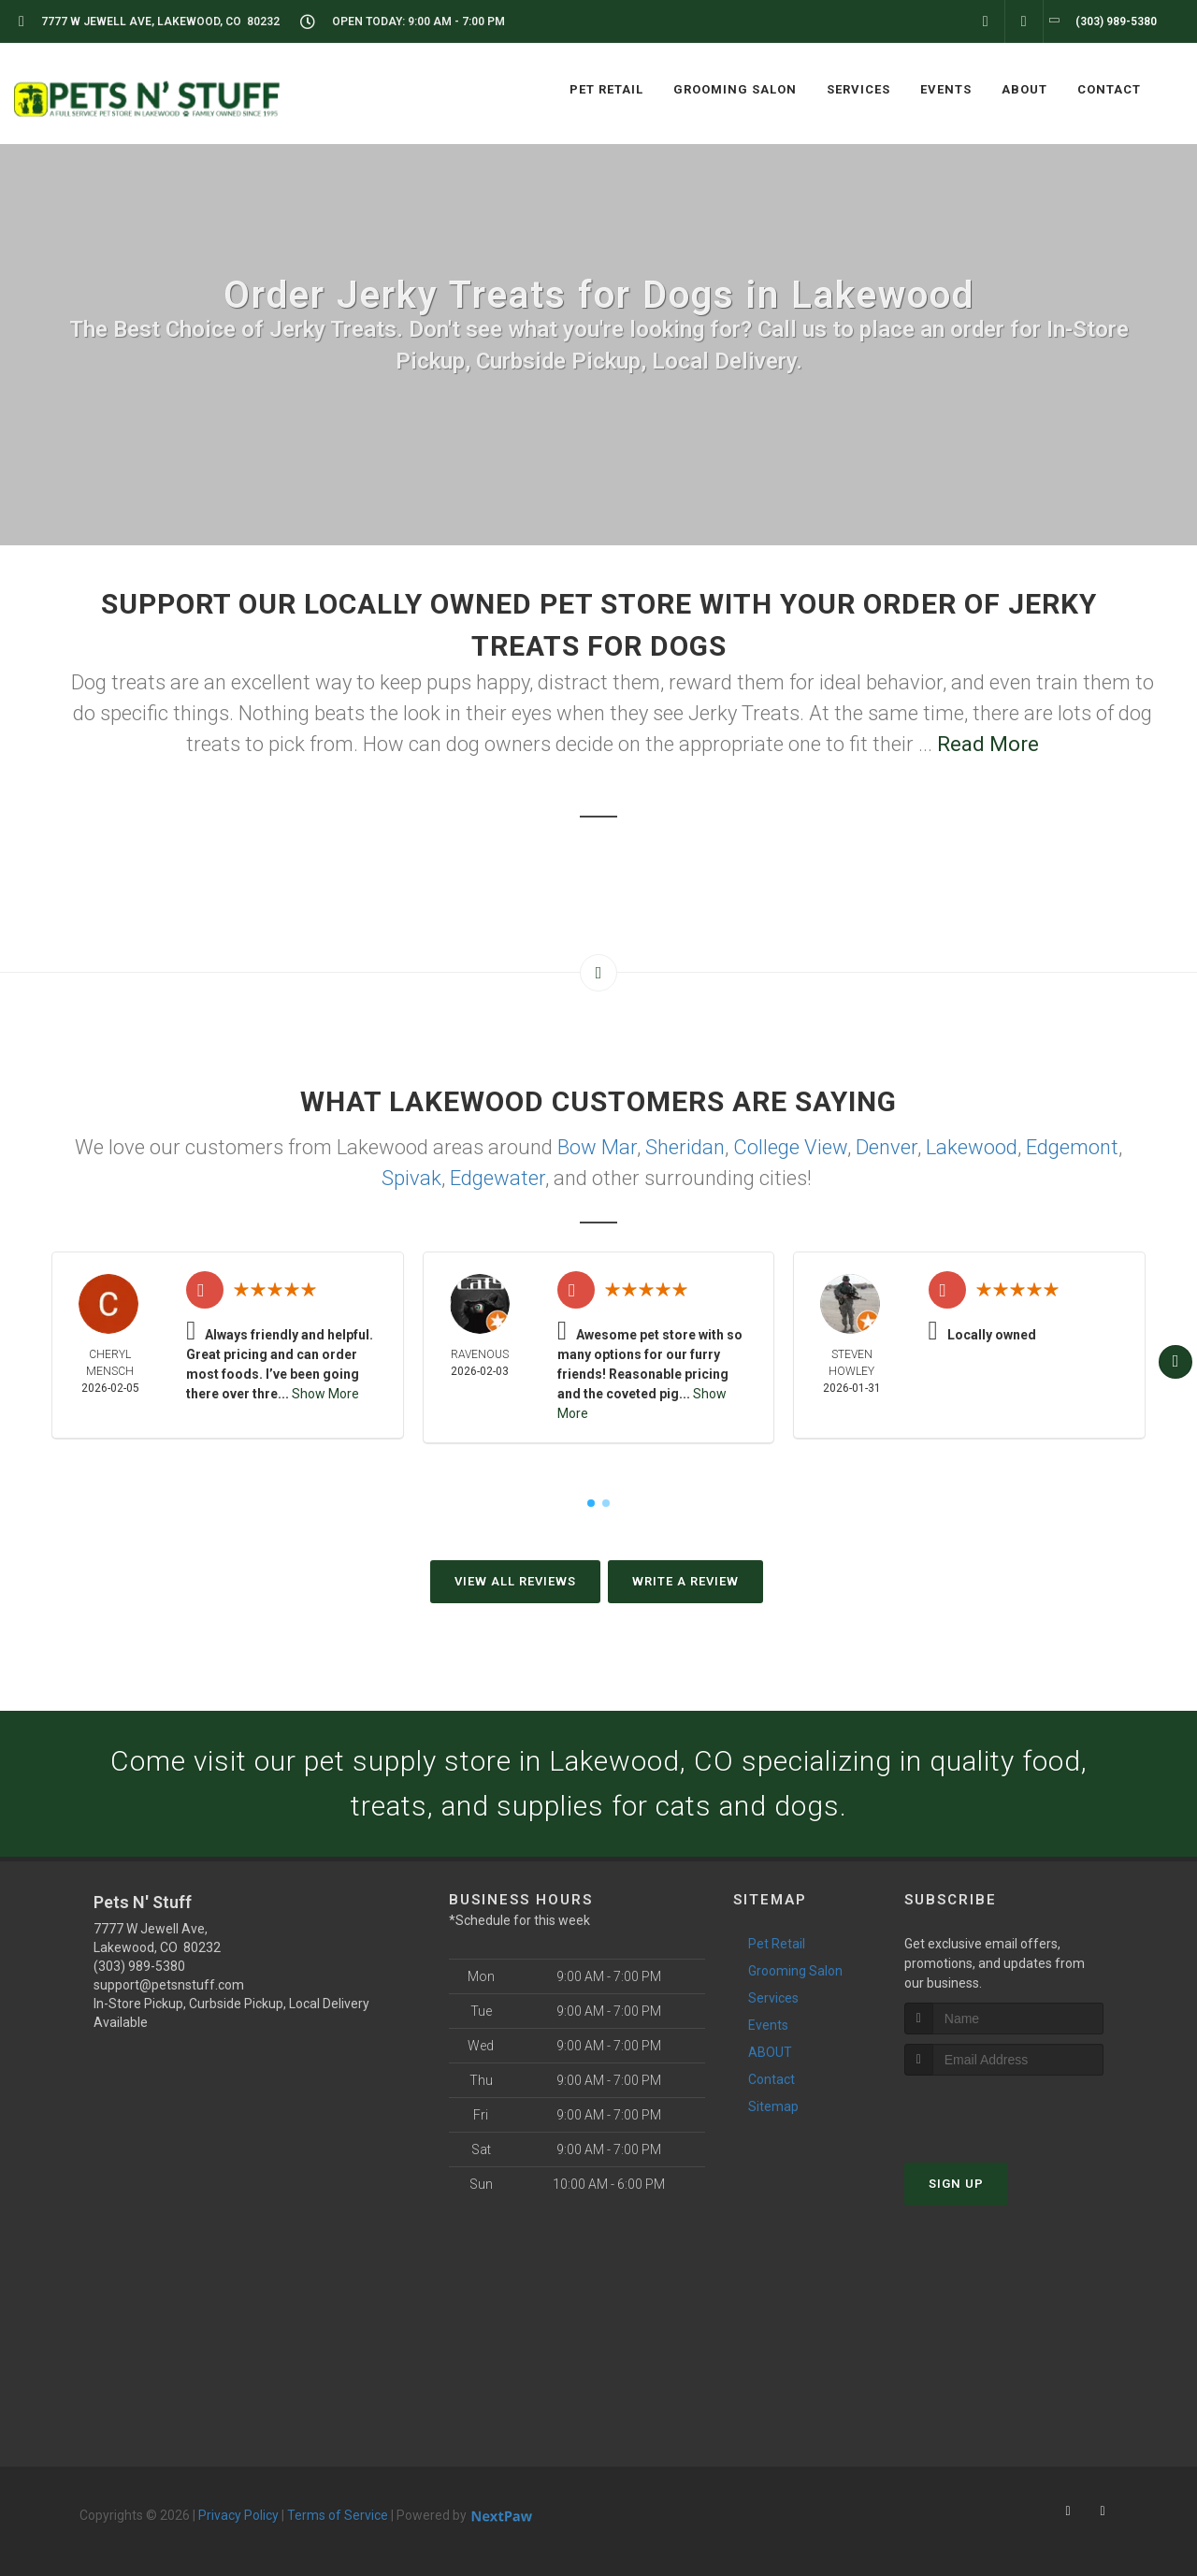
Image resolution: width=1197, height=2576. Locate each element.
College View (790, 1147)
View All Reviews (515, 1581)
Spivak (411, 1178)
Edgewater (497, 1178)
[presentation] (1003, 2110)
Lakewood (971, 1147)
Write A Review (685, 1581)
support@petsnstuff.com (169, 1984)
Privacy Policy (238, 2515)
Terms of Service (337, 2515)
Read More (988, 744)
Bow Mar (597, 1147)
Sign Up (956, 2184)
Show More (325, 1393)
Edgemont (1072, 1147)
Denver (886, 1147)
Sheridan (685, 1147)
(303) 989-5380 (139, 1966)
